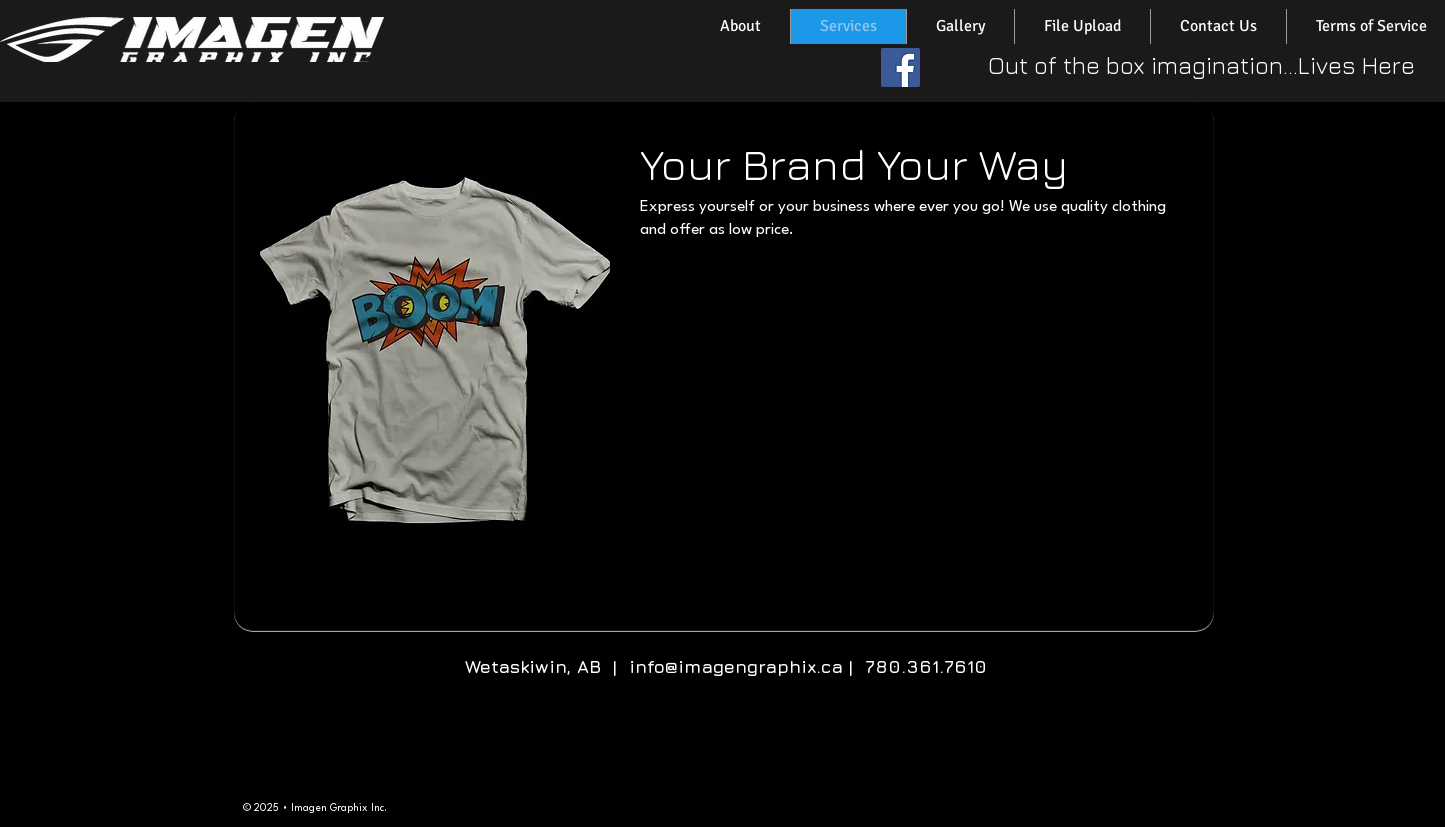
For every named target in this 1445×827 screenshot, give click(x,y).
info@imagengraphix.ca (736, 666)
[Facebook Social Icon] (900, 67)
